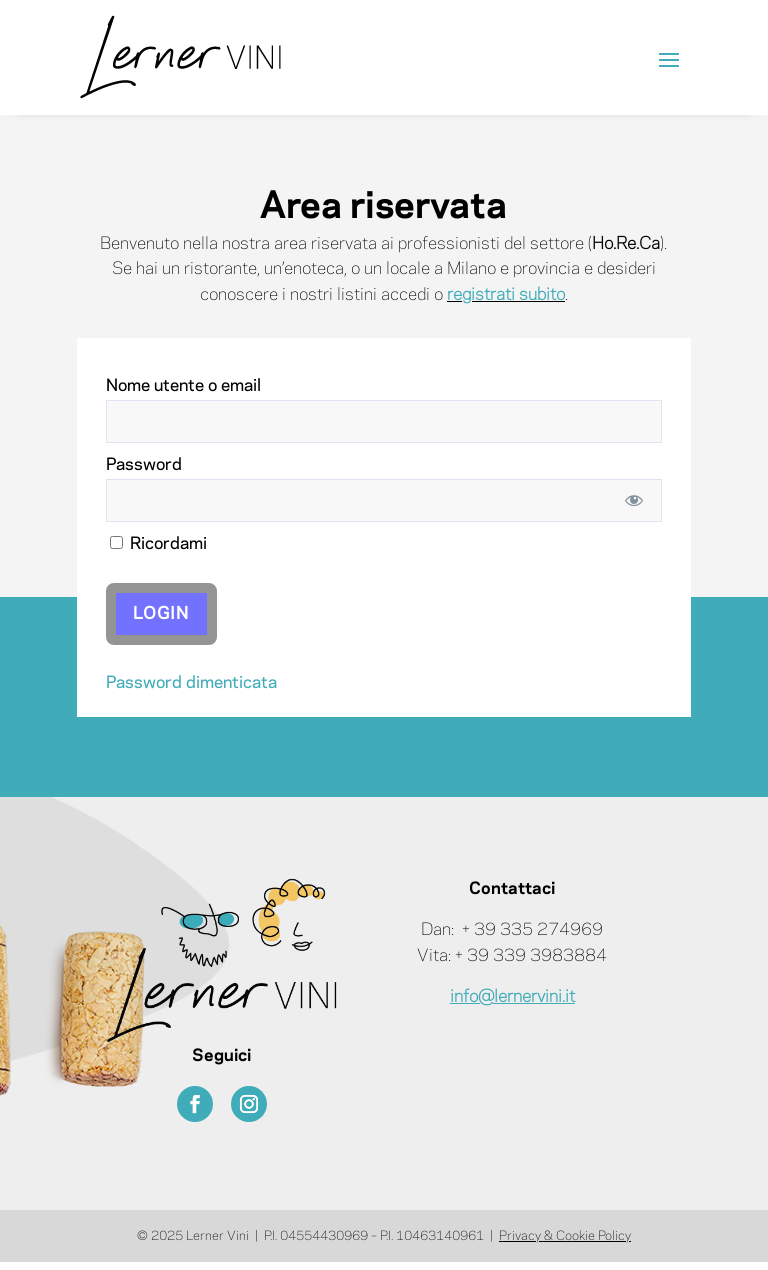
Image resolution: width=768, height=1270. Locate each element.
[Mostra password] (633, 500)
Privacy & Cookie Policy (565, 1236)
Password (144, 465)
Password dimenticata (191, 683)
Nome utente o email (183, 386)
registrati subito (506, 295)
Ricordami (158, 544)
